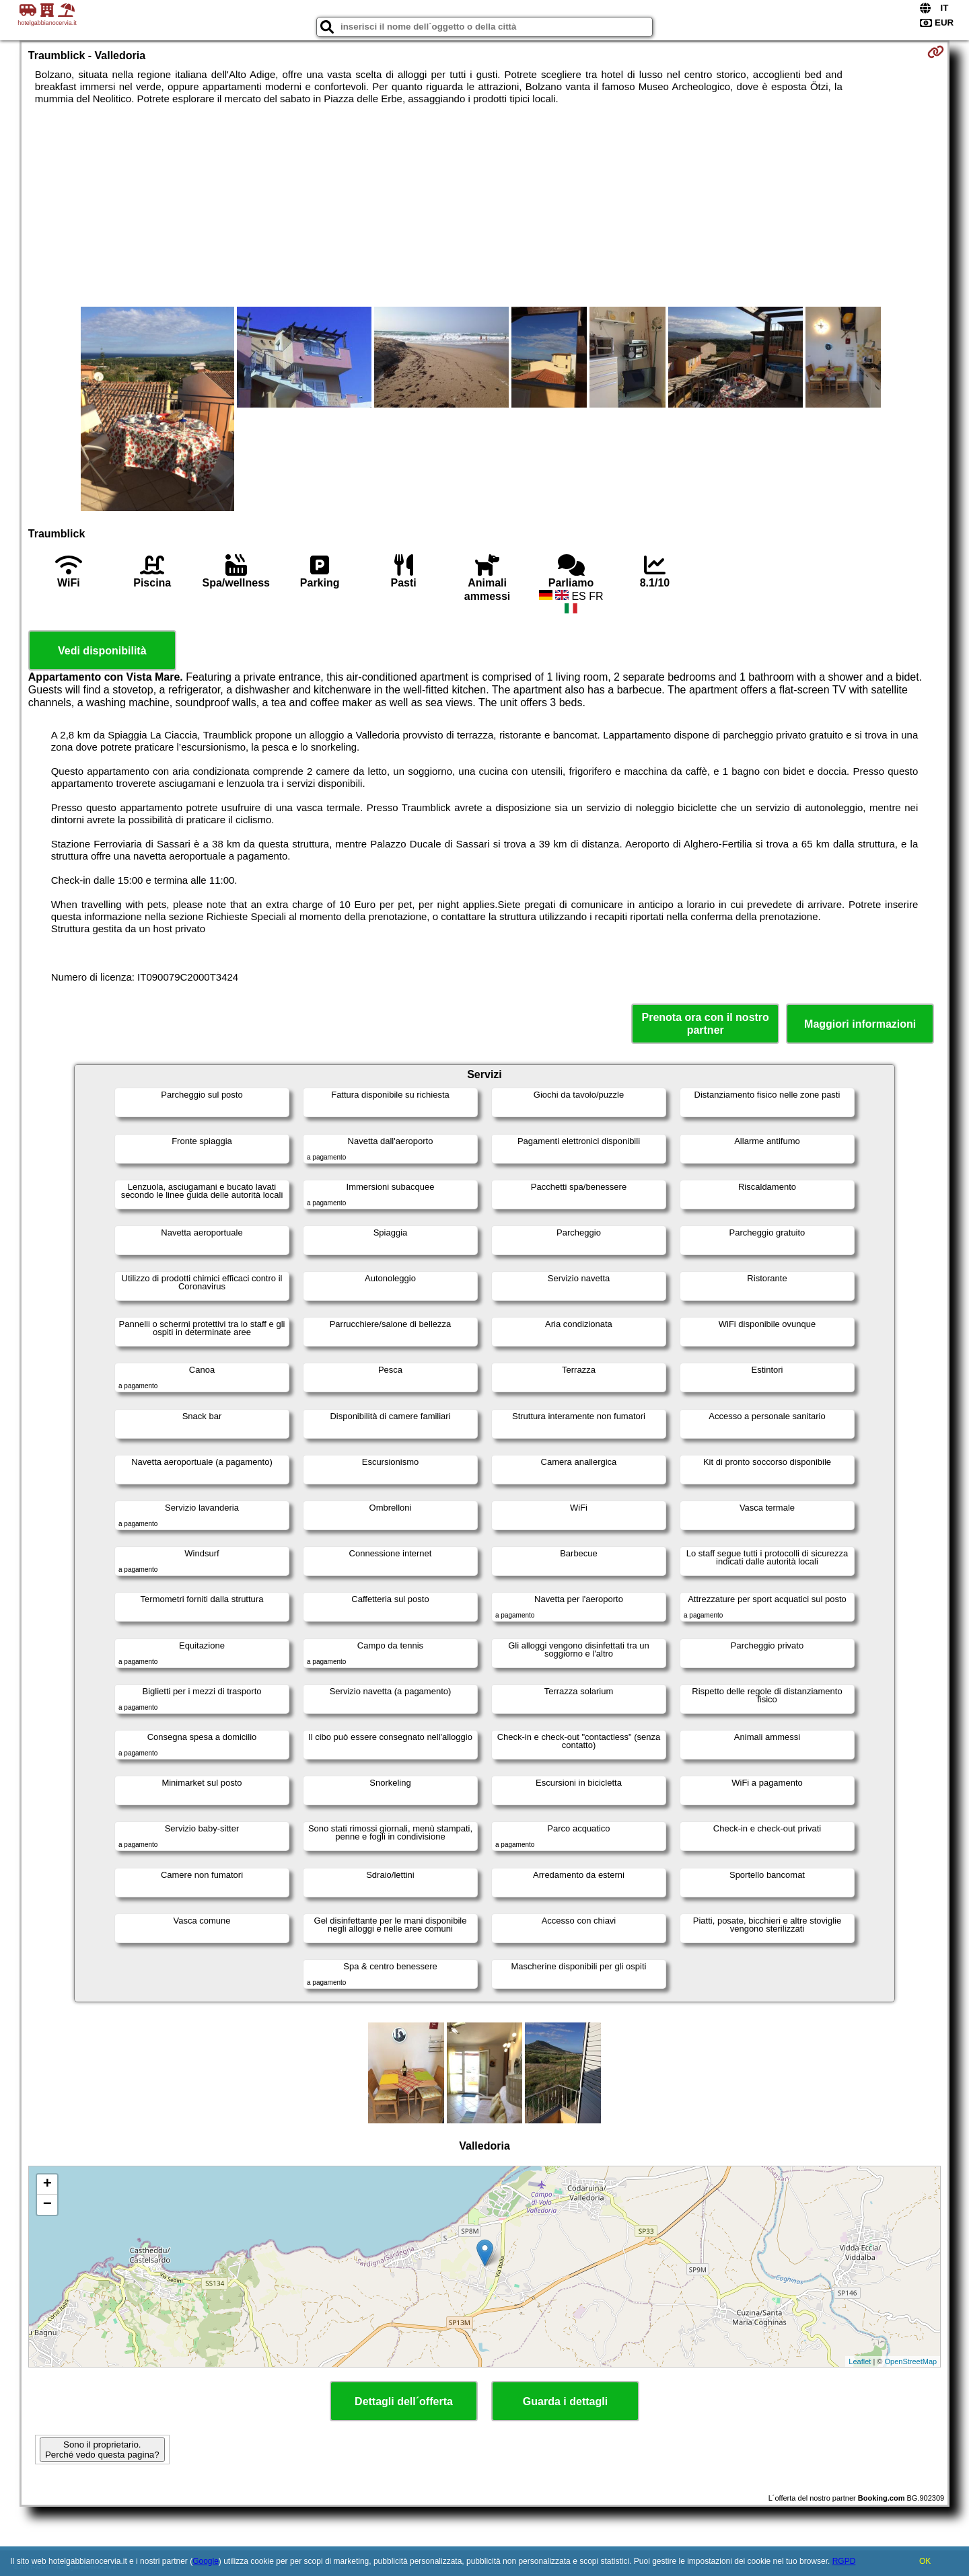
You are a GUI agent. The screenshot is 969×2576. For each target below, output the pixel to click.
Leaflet (860, 2361)
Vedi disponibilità (102, 650)
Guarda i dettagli (565, 2401)
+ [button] (47, 2184)
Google (205, 2561)
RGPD (844, 2561)
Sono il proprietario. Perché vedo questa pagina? (102, 2449)
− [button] (47, 2205)
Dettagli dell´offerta (404, 2401)
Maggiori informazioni (860, 1024)
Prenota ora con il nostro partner (705, 1024)
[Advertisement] (484, 206)
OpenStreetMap (911, 2361)
